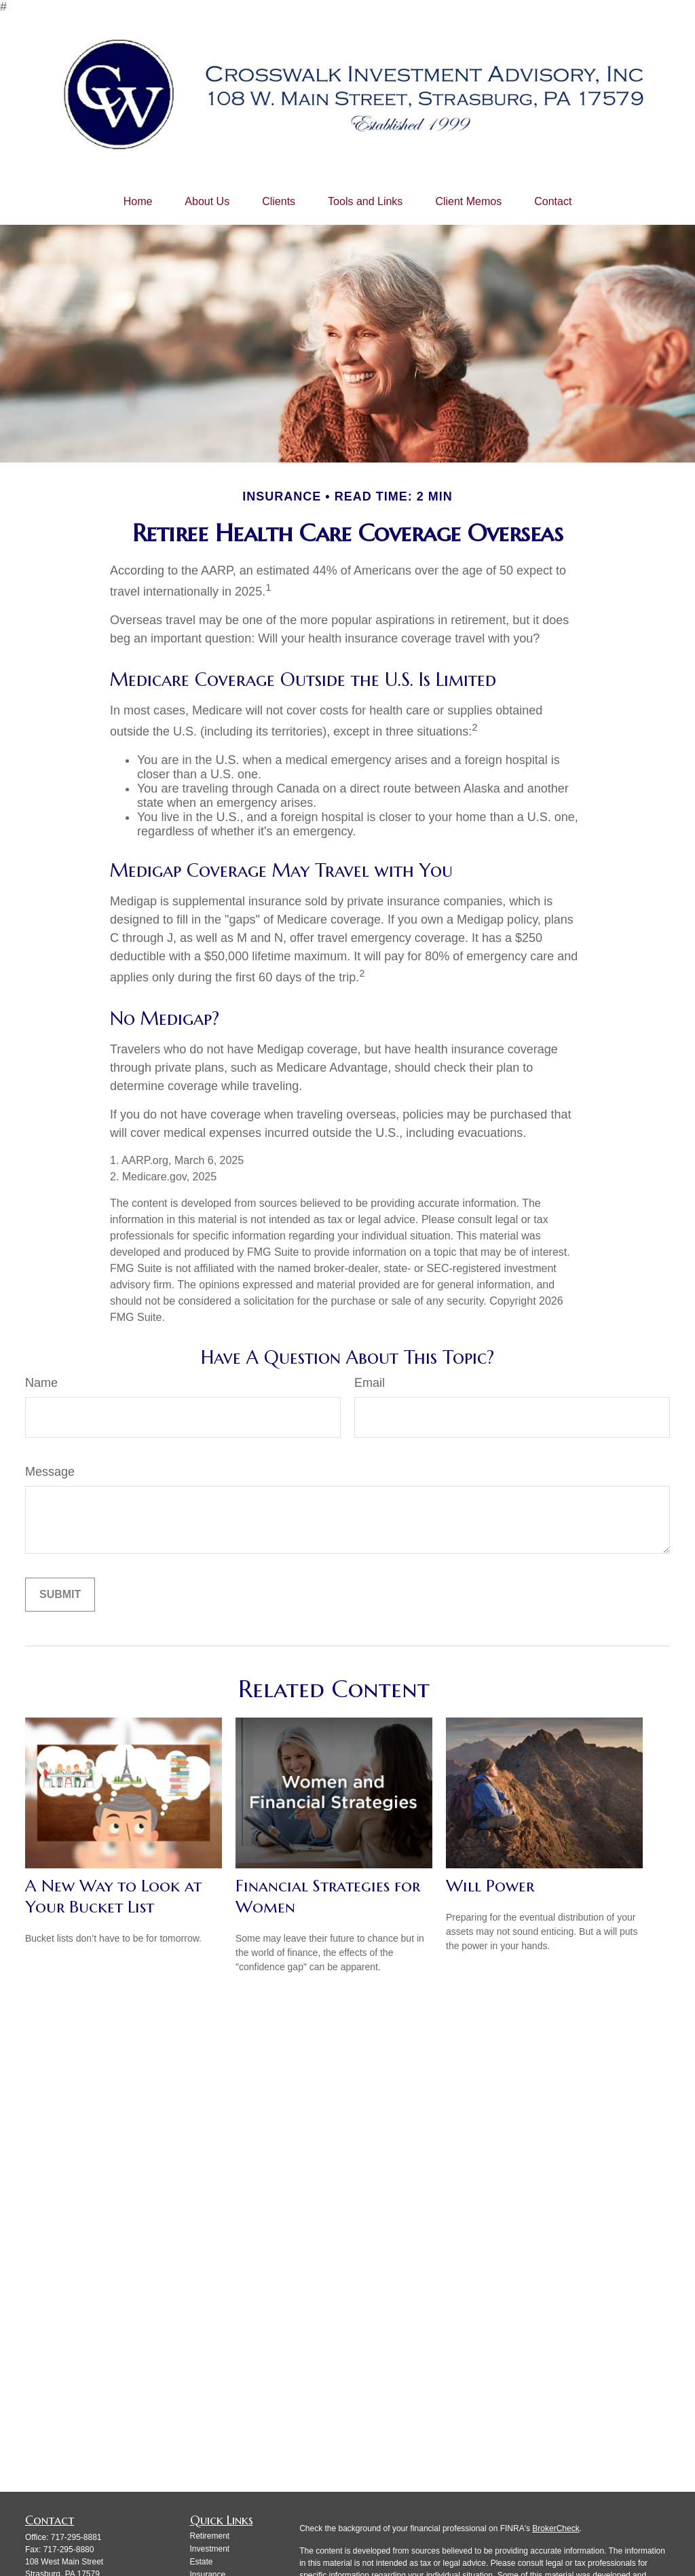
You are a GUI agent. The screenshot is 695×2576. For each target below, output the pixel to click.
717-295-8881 (76, 2537)
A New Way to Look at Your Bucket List (113, 1896)
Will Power (490, 1885)
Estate (201, 2561)
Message (50, 1472)
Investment (210, 2549)
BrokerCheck (555, 2528)
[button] (138, 201)
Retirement (210, 2536)
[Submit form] (60, 1595)
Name (41, 1383)
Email (369, 1383)
